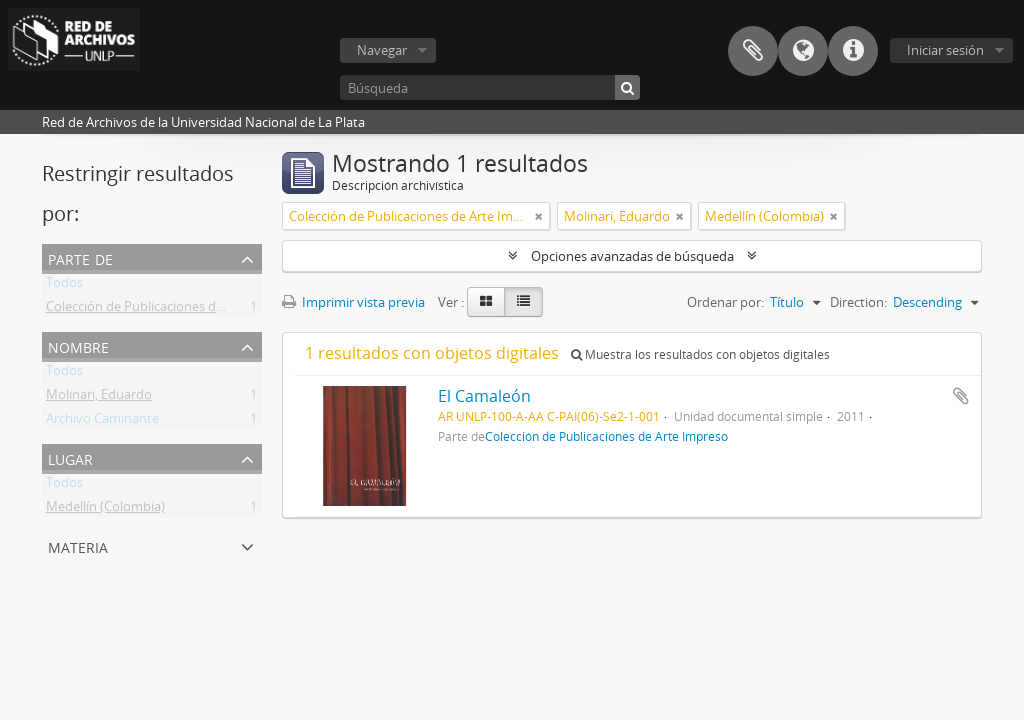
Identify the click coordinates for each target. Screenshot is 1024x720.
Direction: (858, 302)
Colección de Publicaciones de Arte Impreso (175, 310)
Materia (78, 545)
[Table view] (523, 302)
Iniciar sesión (945, 50)
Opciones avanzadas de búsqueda (632, 256)
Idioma (803, 51)
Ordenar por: (725, 302)
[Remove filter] (539, 216)
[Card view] (486, 302)
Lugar (70, 457)
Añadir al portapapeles (961, 396)
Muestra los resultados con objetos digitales (700, 354)
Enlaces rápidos (853, 51)
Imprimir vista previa (353, 302)
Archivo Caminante (102, 422)
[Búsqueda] (490, 87)
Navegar (382, 50)
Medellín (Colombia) (105, 510)
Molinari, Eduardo (99, 398)
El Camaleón (484, 396)
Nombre (78, 345)
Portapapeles (753, 51)
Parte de (80, 257)
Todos (64, 286)
